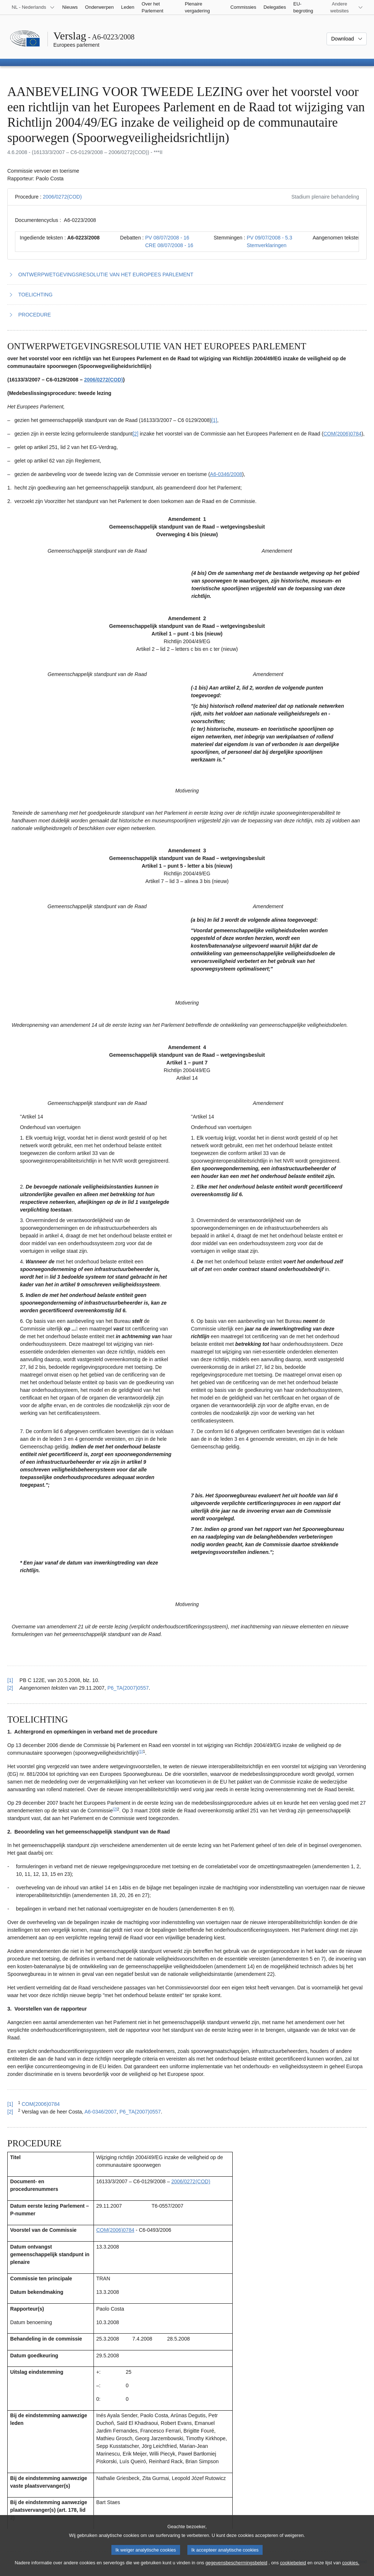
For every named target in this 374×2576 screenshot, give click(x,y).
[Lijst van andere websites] (344, 7)
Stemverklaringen (266, 245)
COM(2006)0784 (342, 434)
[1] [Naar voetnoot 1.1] (214, 420)
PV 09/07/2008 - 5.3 (269, 238)
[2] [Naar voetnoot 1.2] (135, 434)
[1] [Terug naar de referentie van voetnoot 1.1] (10, 1680)
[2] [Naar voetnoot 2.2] (115, 1809)
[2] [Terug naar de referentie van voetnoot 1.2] (10, 1688)
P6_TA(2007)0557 (128, 1688)
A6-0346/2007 (100, 2112)
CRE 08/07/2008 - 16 (169, 245)
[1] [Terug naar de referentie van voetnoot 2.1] (10, 2104)
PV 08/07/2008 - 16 (167, 238)
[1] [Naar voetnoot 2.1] (141, 1751)
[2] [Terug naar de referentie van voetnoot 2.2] (10, 2112)
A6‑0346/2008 (226, 474)
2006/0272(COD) (62, 197)
